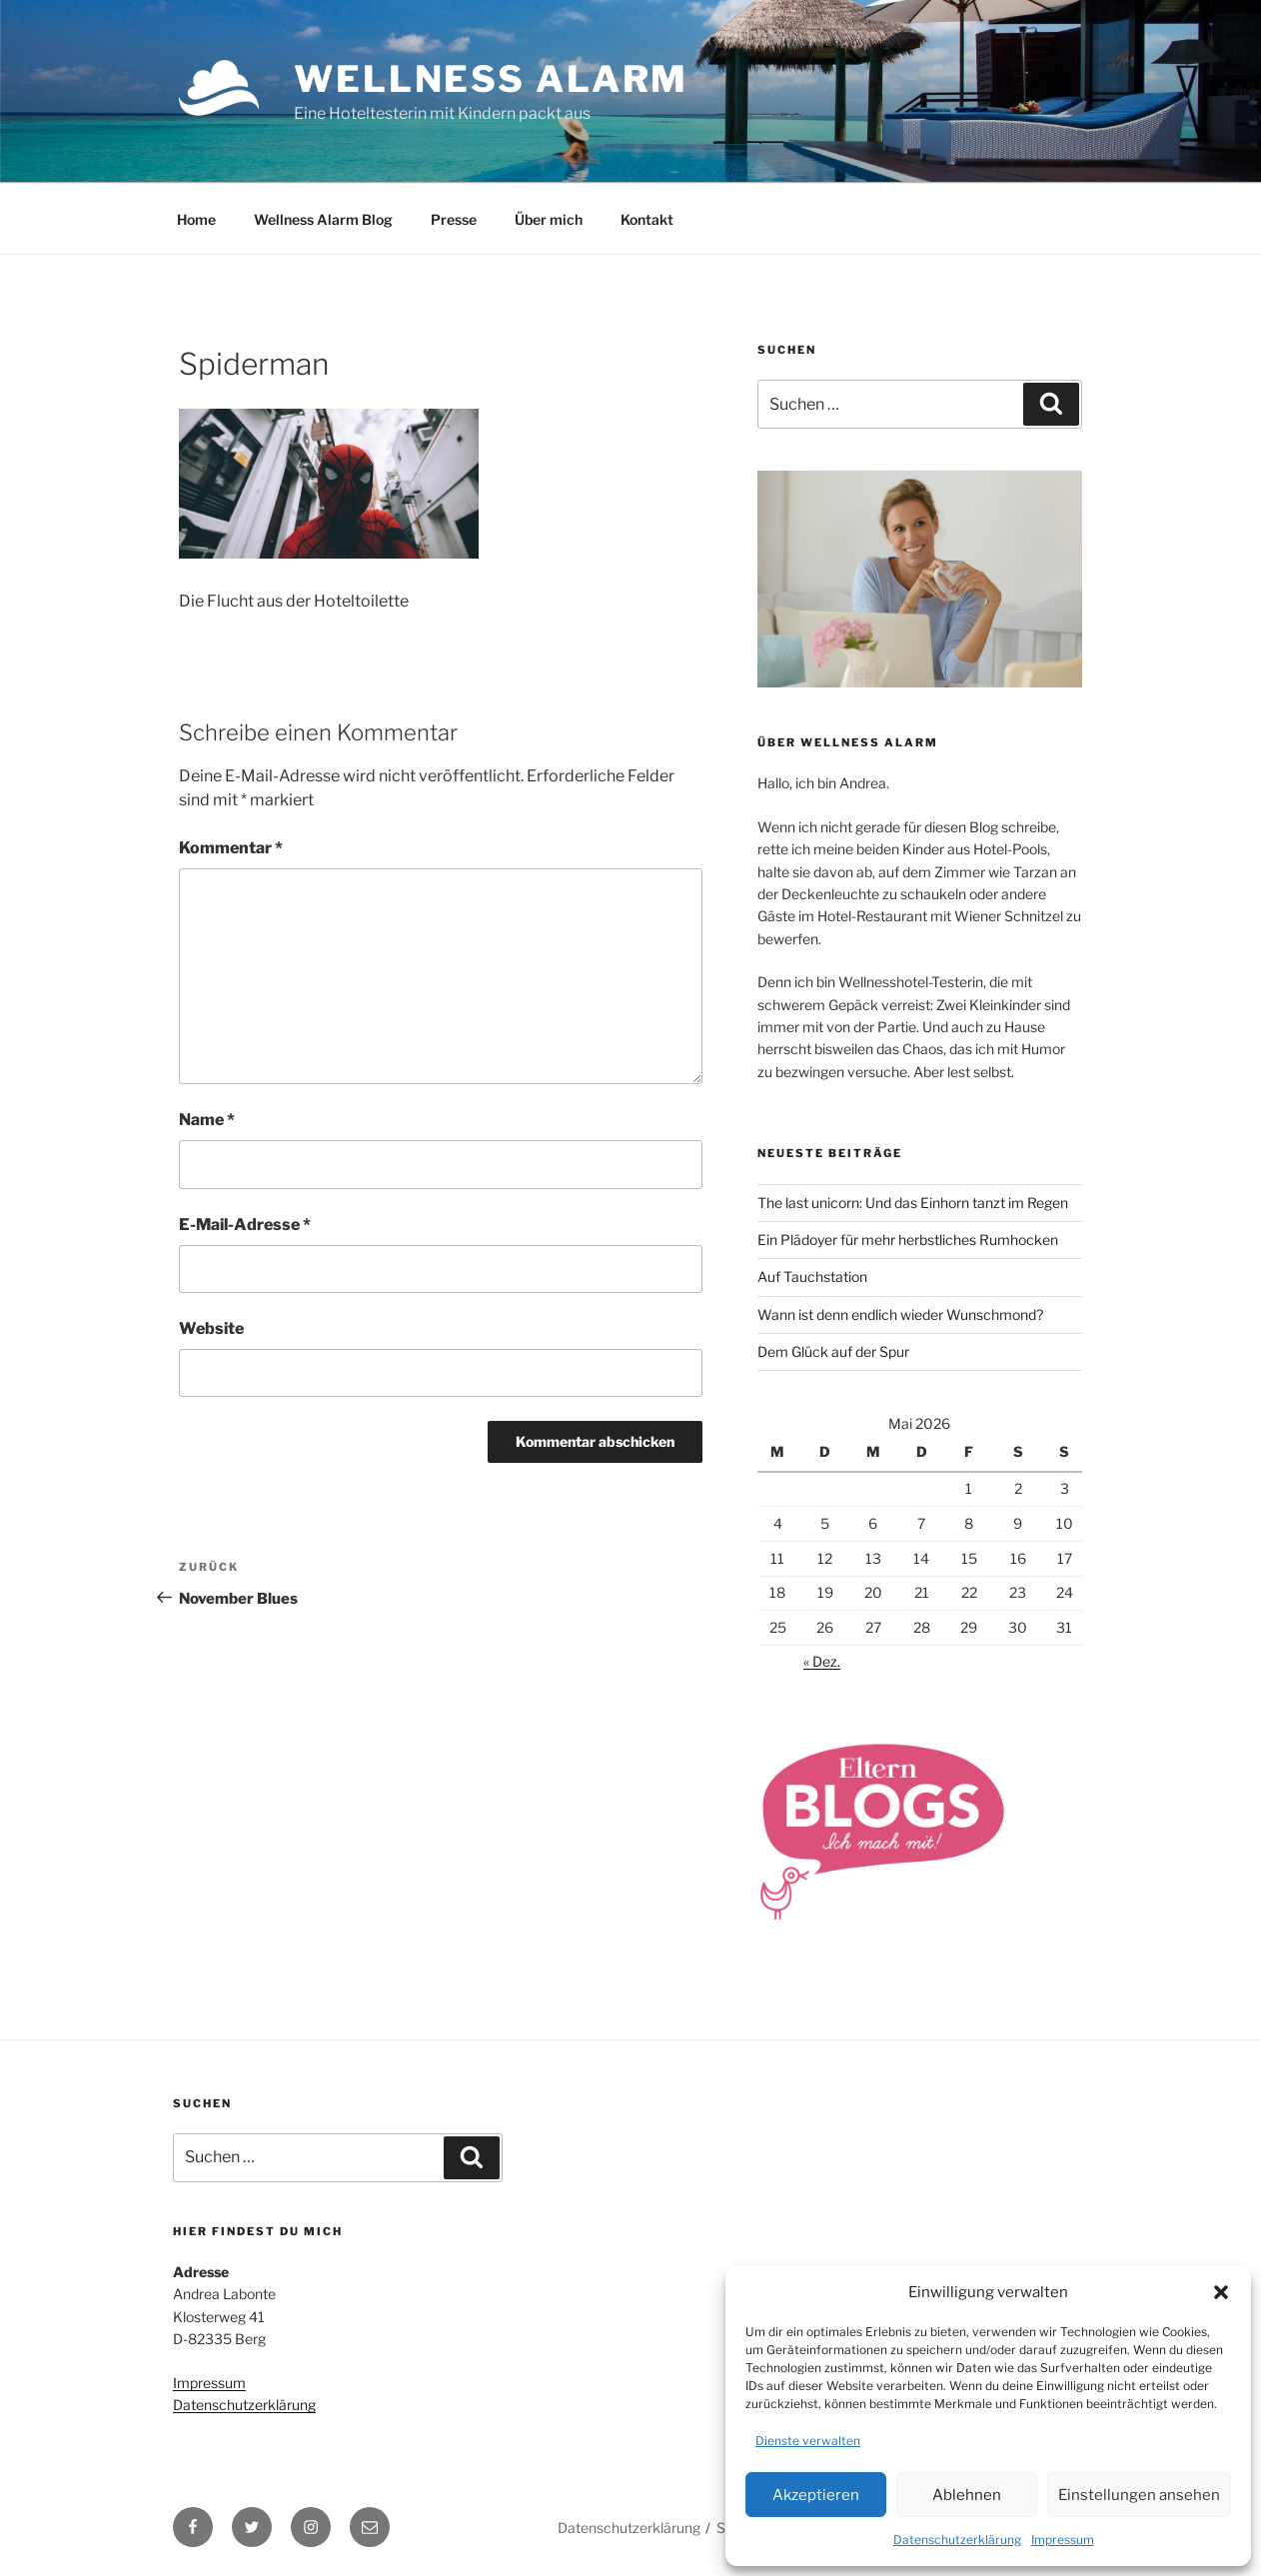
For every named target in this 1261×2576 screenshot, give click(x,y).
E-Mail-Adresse (245, 1224)
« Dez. (821, 1661)
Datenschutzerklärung (957, 2539)
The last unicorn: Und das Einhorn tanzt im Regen (912, 1202)
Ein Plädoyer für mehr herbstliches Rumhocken (907, 1239)
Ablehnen (966, 2495)
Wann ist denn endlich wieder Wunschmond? (900, 1314)
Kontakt (647, 219)
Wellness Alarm (491, 79)
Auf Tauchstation (812, 1276)
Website (211, 1328)
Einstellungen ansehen (1139, 2495)
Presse (454, 219)
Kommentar (231, 847)
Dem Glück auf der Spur (833, 1351)
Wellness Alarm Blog (323, 219)
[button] (1221, 2292)
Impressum (1062, 2539)
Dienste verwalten (807, 2440)
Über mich (549, 219)
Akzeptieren (815, 2495)
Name (207, 1119)
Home (196, 219)
